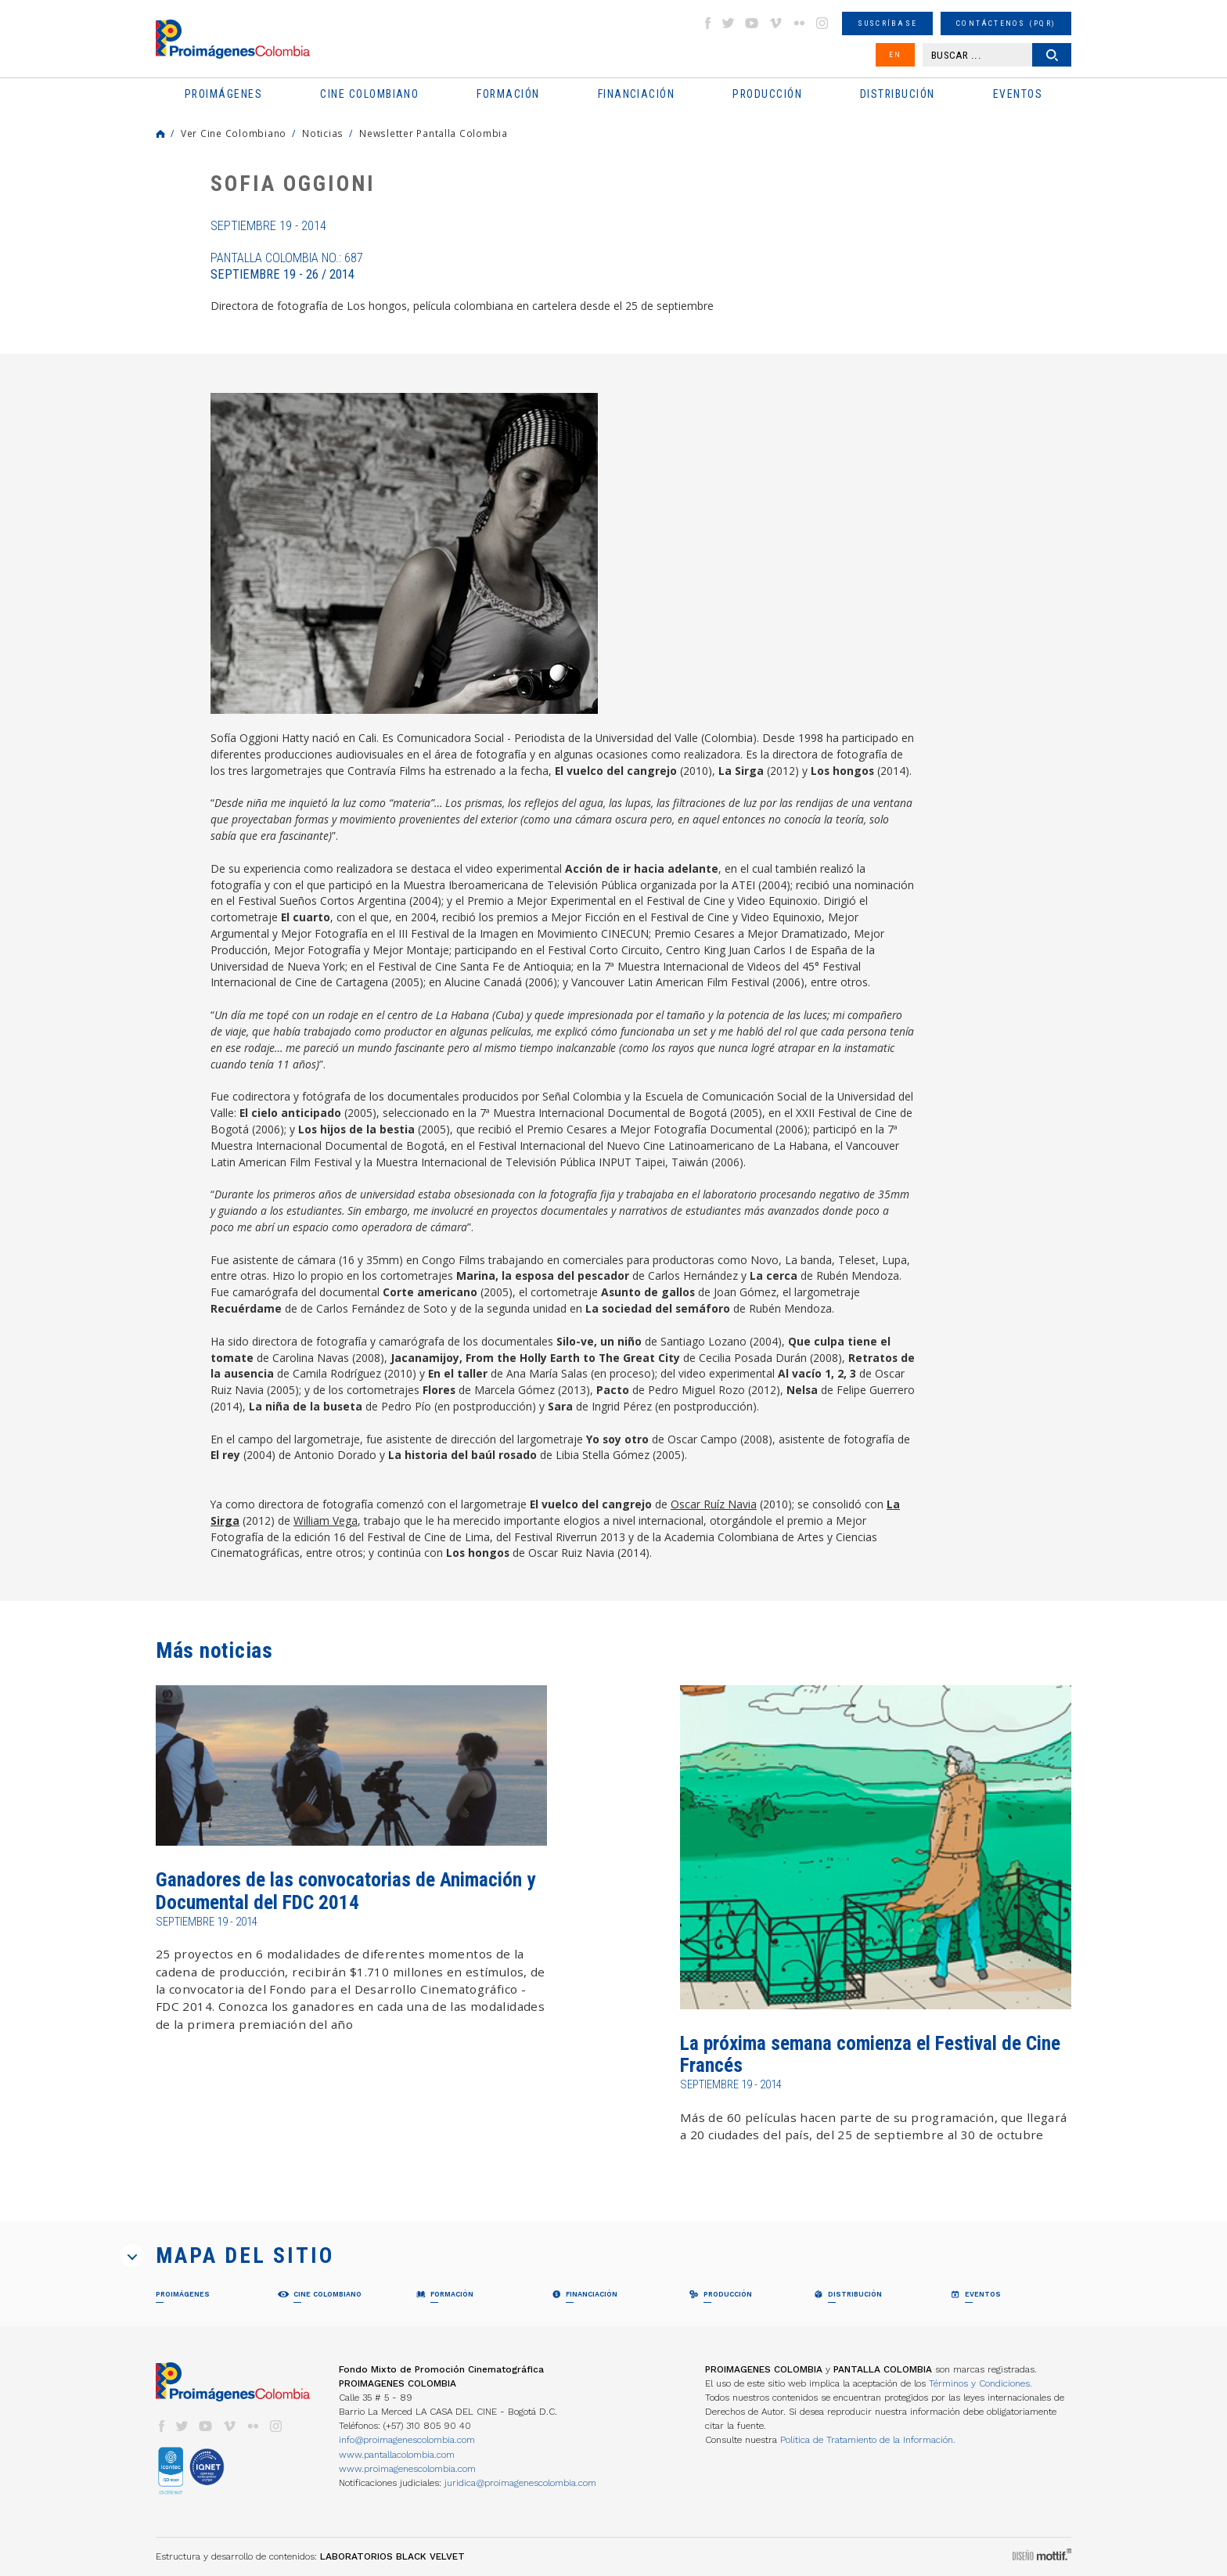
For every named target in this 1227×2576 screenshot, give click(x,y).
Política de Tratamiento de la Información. (867, 2439)
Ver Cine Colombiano (233, 133)
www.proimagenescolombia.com (407, 2468)
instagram (822, 23)
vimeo (775, 23)
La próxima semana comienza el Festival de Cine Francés (870, 2054)
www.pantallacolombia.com (397, 2454)
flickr (799, 23)
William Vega (325, 1520)
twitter (728, 23)
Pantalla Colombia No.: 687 (286, 266)
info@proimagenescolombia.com (407, 2439)
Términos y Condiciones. (980, 2383)
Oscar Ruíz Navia (714, 1504)
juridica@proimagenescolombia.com (520, 2482)
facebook (707, 23)
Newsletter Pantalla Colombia (433, 133)
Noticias (323, 133)
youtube (752, 23)
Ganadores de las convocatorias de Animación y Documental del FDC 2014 (345, 1890)
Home (160, 134)
